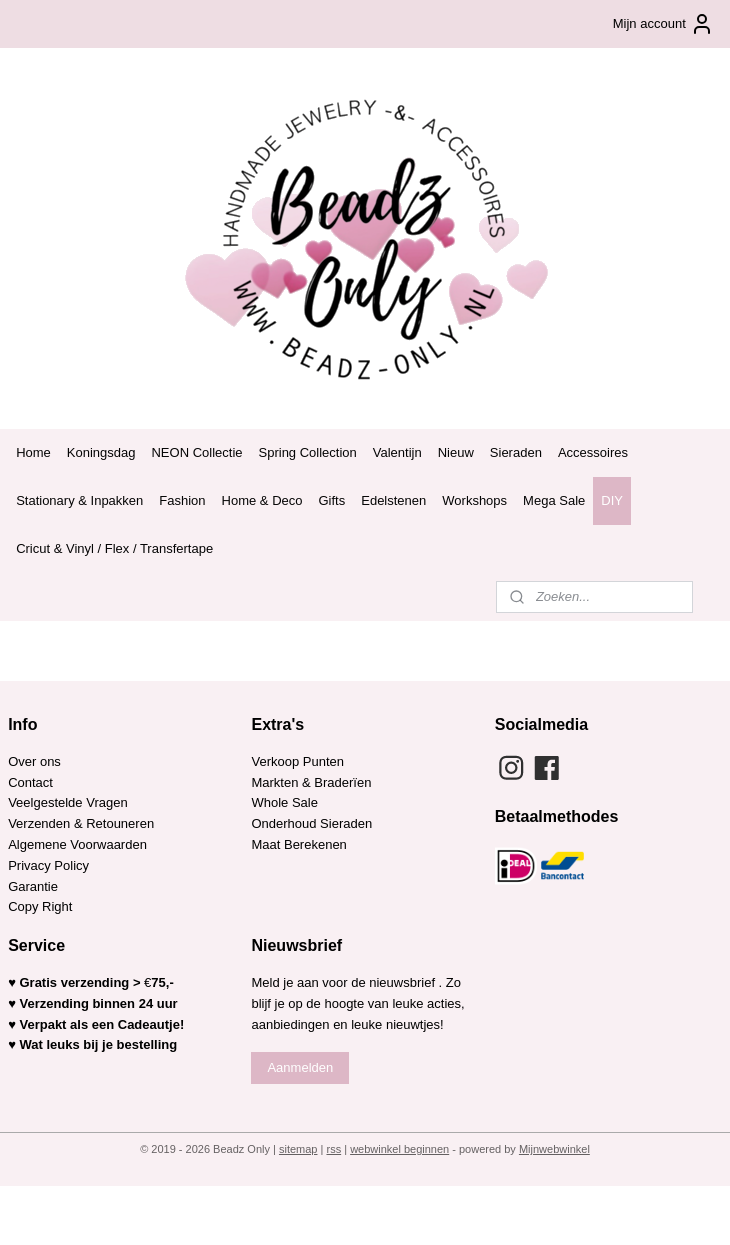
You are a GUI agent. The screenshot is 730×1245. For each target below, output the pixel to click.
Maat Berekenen (298, 844)
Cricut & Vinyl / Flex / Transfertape (114, 548)
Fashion (182, 500)
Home (33, 452)
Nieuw (456, 452)
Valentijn (397, 452)
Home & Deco (262, 500)
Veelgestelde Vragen (68, 802)
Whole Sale (284, 802)
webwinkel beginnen (399, 1149)
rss (333, 1149)
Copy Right (40, 906)
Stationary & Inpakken (79, 500)
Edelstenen (393, 500)
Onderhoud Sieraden (311, 823)
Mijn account (663, 24)
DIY (612, 500)
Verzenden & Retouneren (81, 823)
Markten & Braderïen (311, 782)
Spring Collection (308, 452)
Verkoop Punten (297, 761)
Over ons (34, 761)
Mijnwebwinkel (554, 1149)
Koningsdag (101, 452)
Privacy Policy (48, 865)
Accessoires (593, 452)
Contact (30, 782)
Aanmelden (300, 1067)
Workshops (474, 500)
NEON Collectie (196, 452)
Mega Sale (554, 500)
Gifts (332, 500)
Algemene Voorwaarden (77, 844)
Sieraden (516, 452)
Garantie (34, 886)
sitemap (298, 1149)
